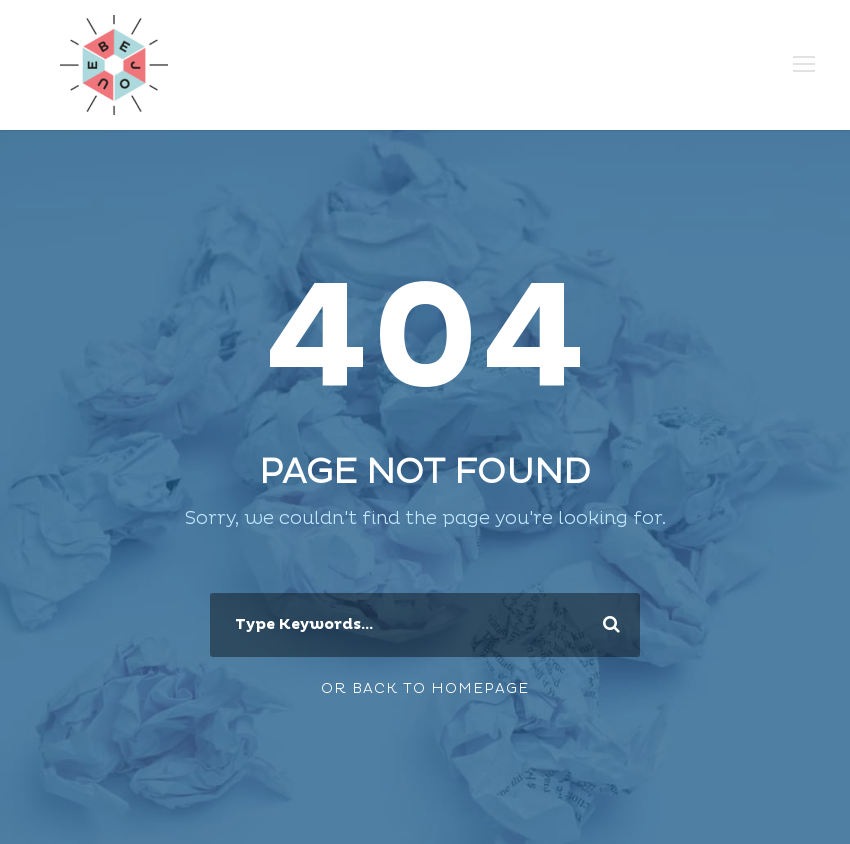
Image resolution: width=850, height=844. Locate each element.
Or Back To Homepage (425, 688)
